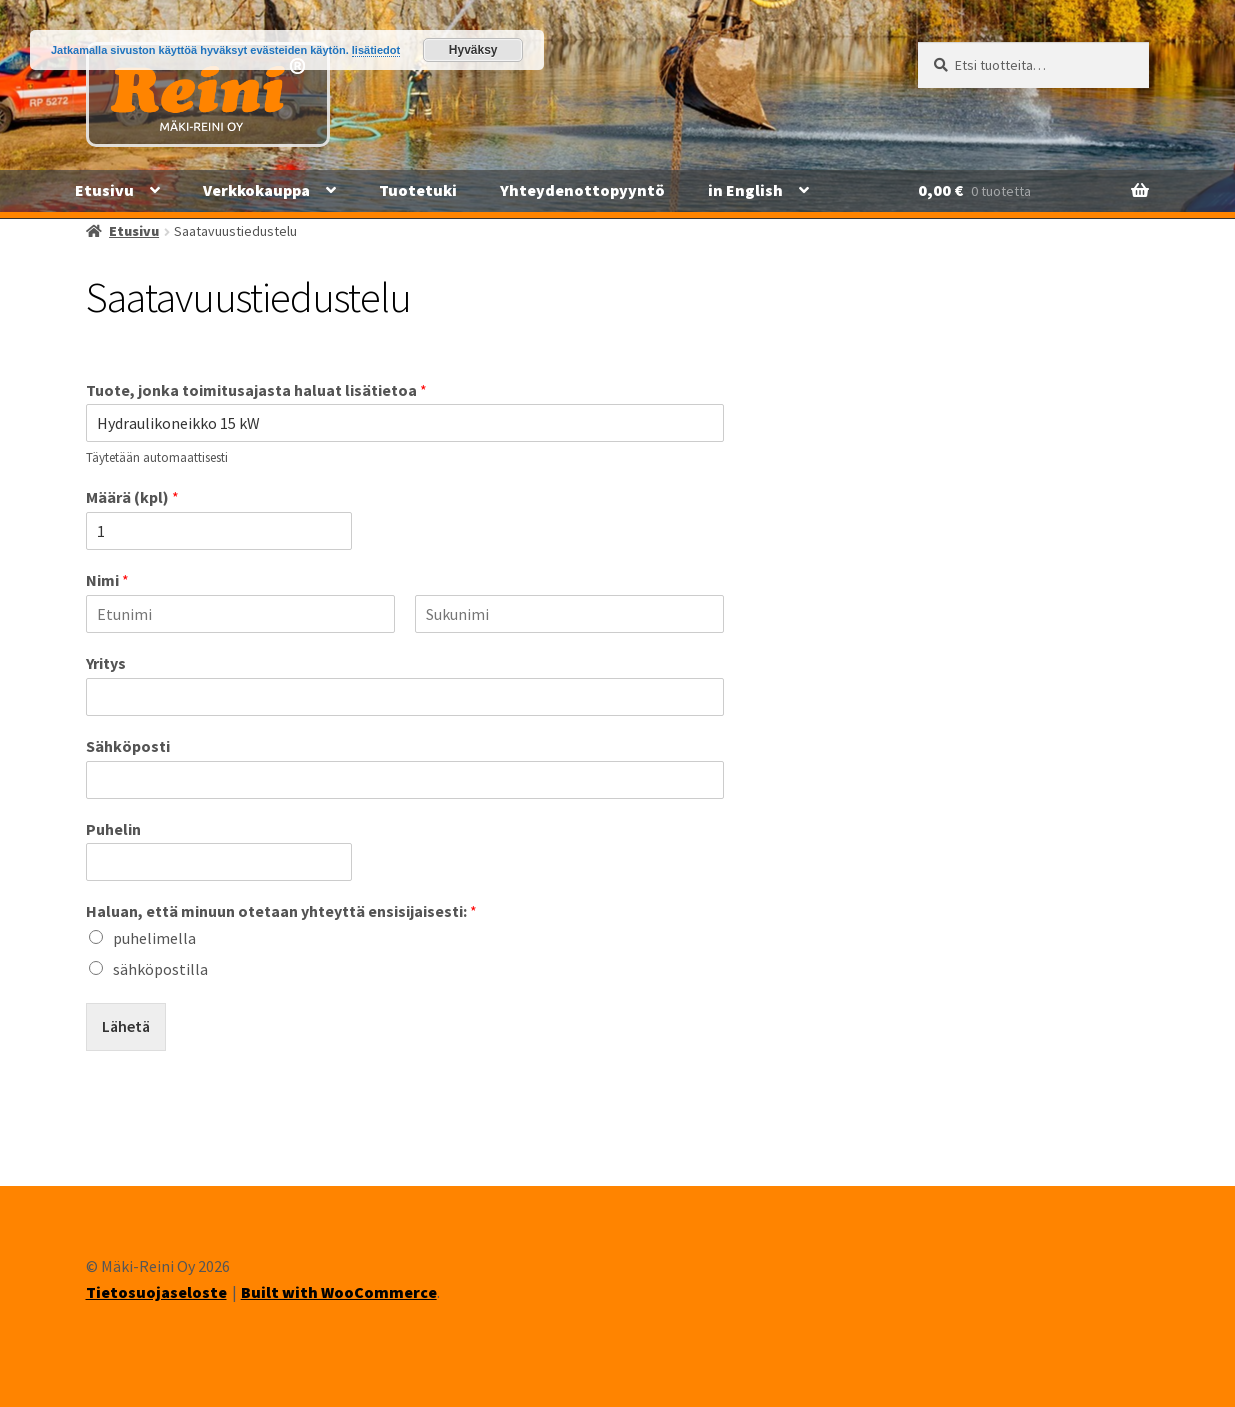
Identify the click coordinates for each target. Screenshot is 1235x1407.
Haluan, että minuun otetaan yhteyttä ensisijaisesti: (281, 911)
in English (745, 190)
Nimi (107, 580)
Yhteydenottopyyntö (582, 190)
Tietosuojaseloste (156, 1292)
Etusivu (104, 190)
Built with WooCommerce (339, 1292)
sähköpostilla (160, 969)
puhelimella (154, 938)
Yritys (106, 663)
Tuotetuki (418, 190)
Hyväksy (473, 50)
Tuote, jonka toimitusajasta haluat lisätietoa (256, 390)
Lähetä (126, 1026)
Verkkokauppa (256, 190)
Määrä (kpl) (132, 497)
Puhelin (113, 829)
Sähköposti (128, 746)
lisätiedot (376, 50)
